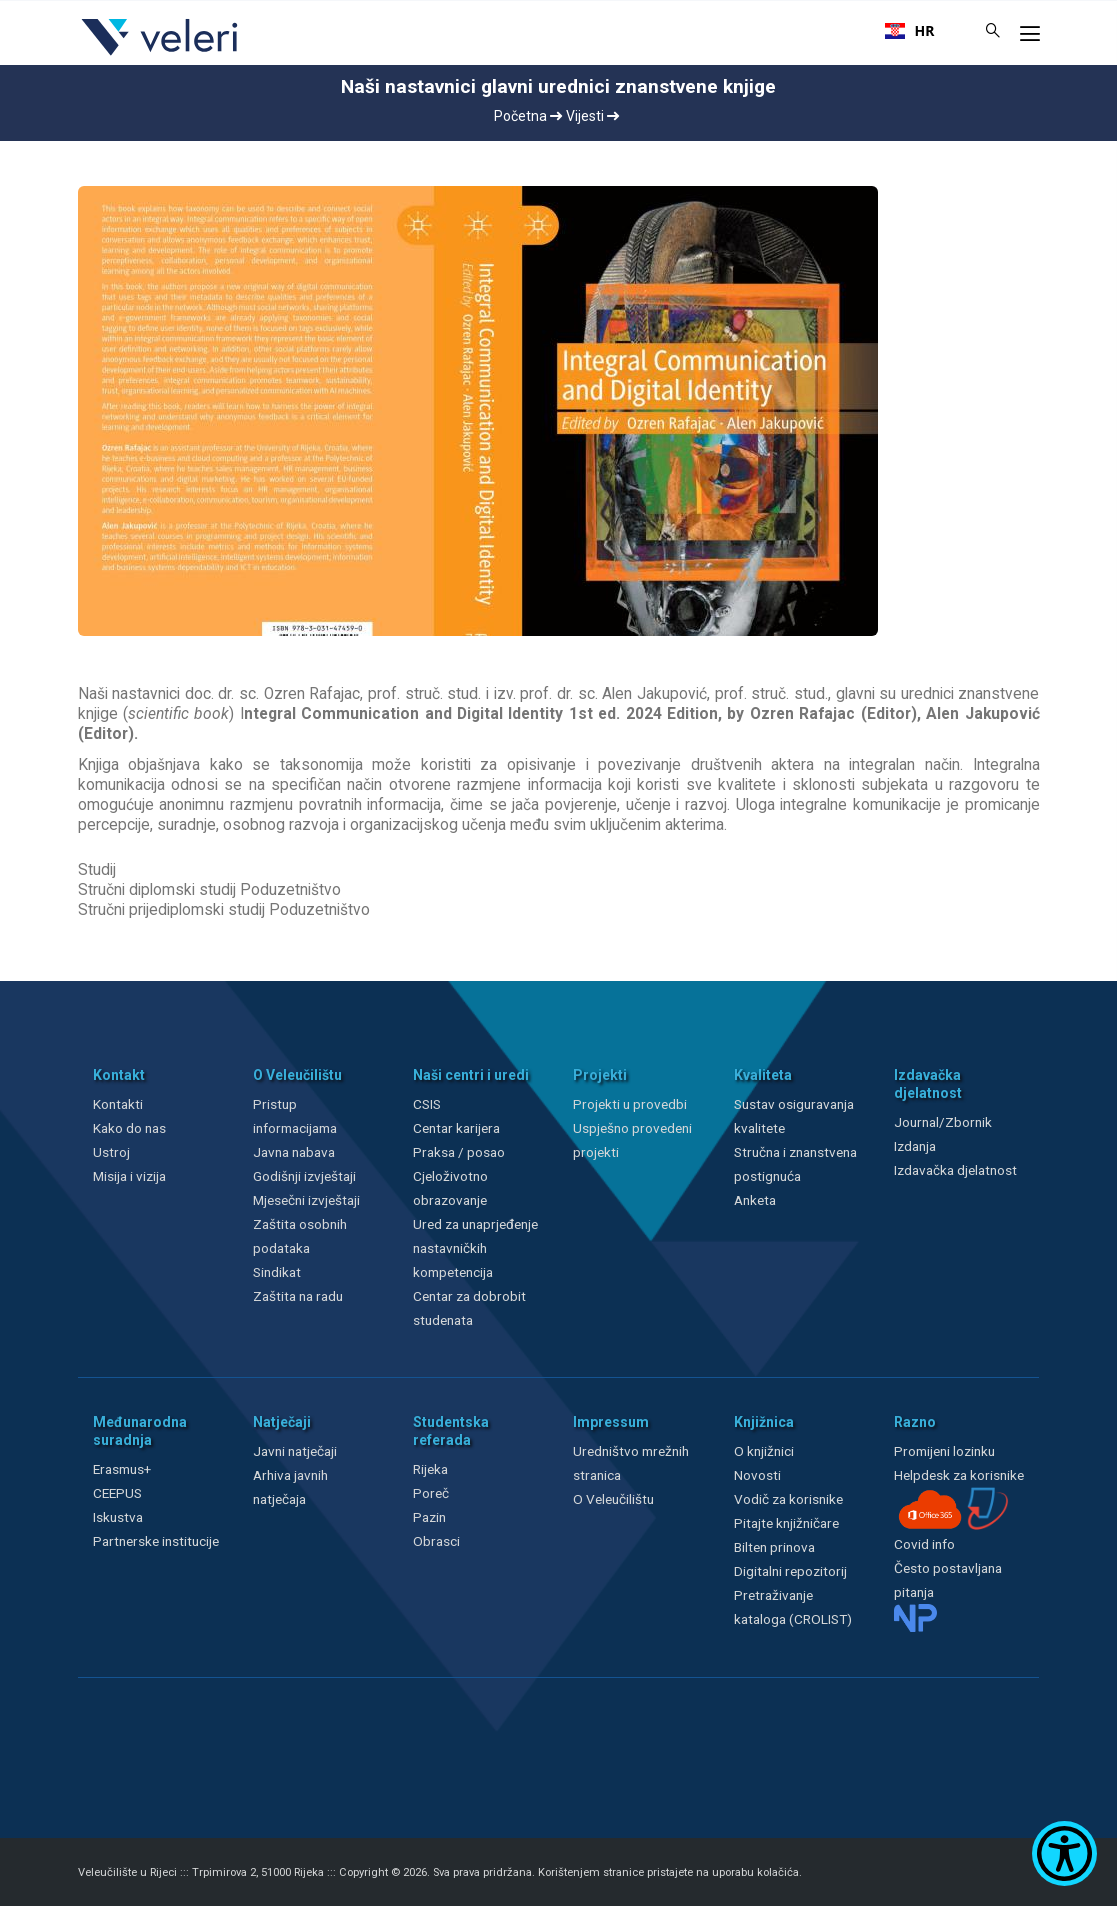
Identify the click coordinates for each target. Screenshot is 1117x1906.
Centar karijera (456, 1128)
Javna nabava (294, 1152)
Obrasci (436, 1541)
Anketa (755, 1200)
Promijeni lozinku (944, 1451)
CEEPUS (117, 1493)
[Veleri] (160, 55)
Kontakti (118, 1104)
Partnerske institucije (156, 1541)
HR (910, 31)
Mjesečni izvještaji (306, 1200)
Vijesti (592, 116)
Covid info (924, 1544)
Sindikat (277, 1272)
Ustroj (111, 1152)
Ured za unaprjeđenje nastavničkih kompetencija (475, 1248)
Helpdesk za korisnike (959, 1475)
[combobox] (910, 31)
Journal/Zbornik (943, 1122)
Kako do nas (129, 1128)
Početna (528, 116)
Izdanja (915, 1146)
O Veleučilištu (613, 1499)
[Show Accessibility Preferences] (1064, 1853)
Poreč (431, 1493)
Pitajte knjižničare (786, 1523)
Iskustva (118, 1517)
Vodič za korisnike (788, 1499)
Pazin (429, 1517)
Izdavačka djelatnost (955, 1170)
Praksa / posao (460, 1152)
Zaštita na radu (298, 1296)
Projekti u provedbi (630, 1104)
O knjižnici (764, 1451)
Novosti (757, 1475)
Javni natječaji (295, 1451)
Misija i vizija (129, 1176)
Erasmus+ (122, 1469)
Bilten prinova (774, 1547)
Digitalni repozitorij (790, 1571)
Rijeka (430, 1469)
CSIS (427, 1104)
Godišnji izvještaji (304, 1176)
